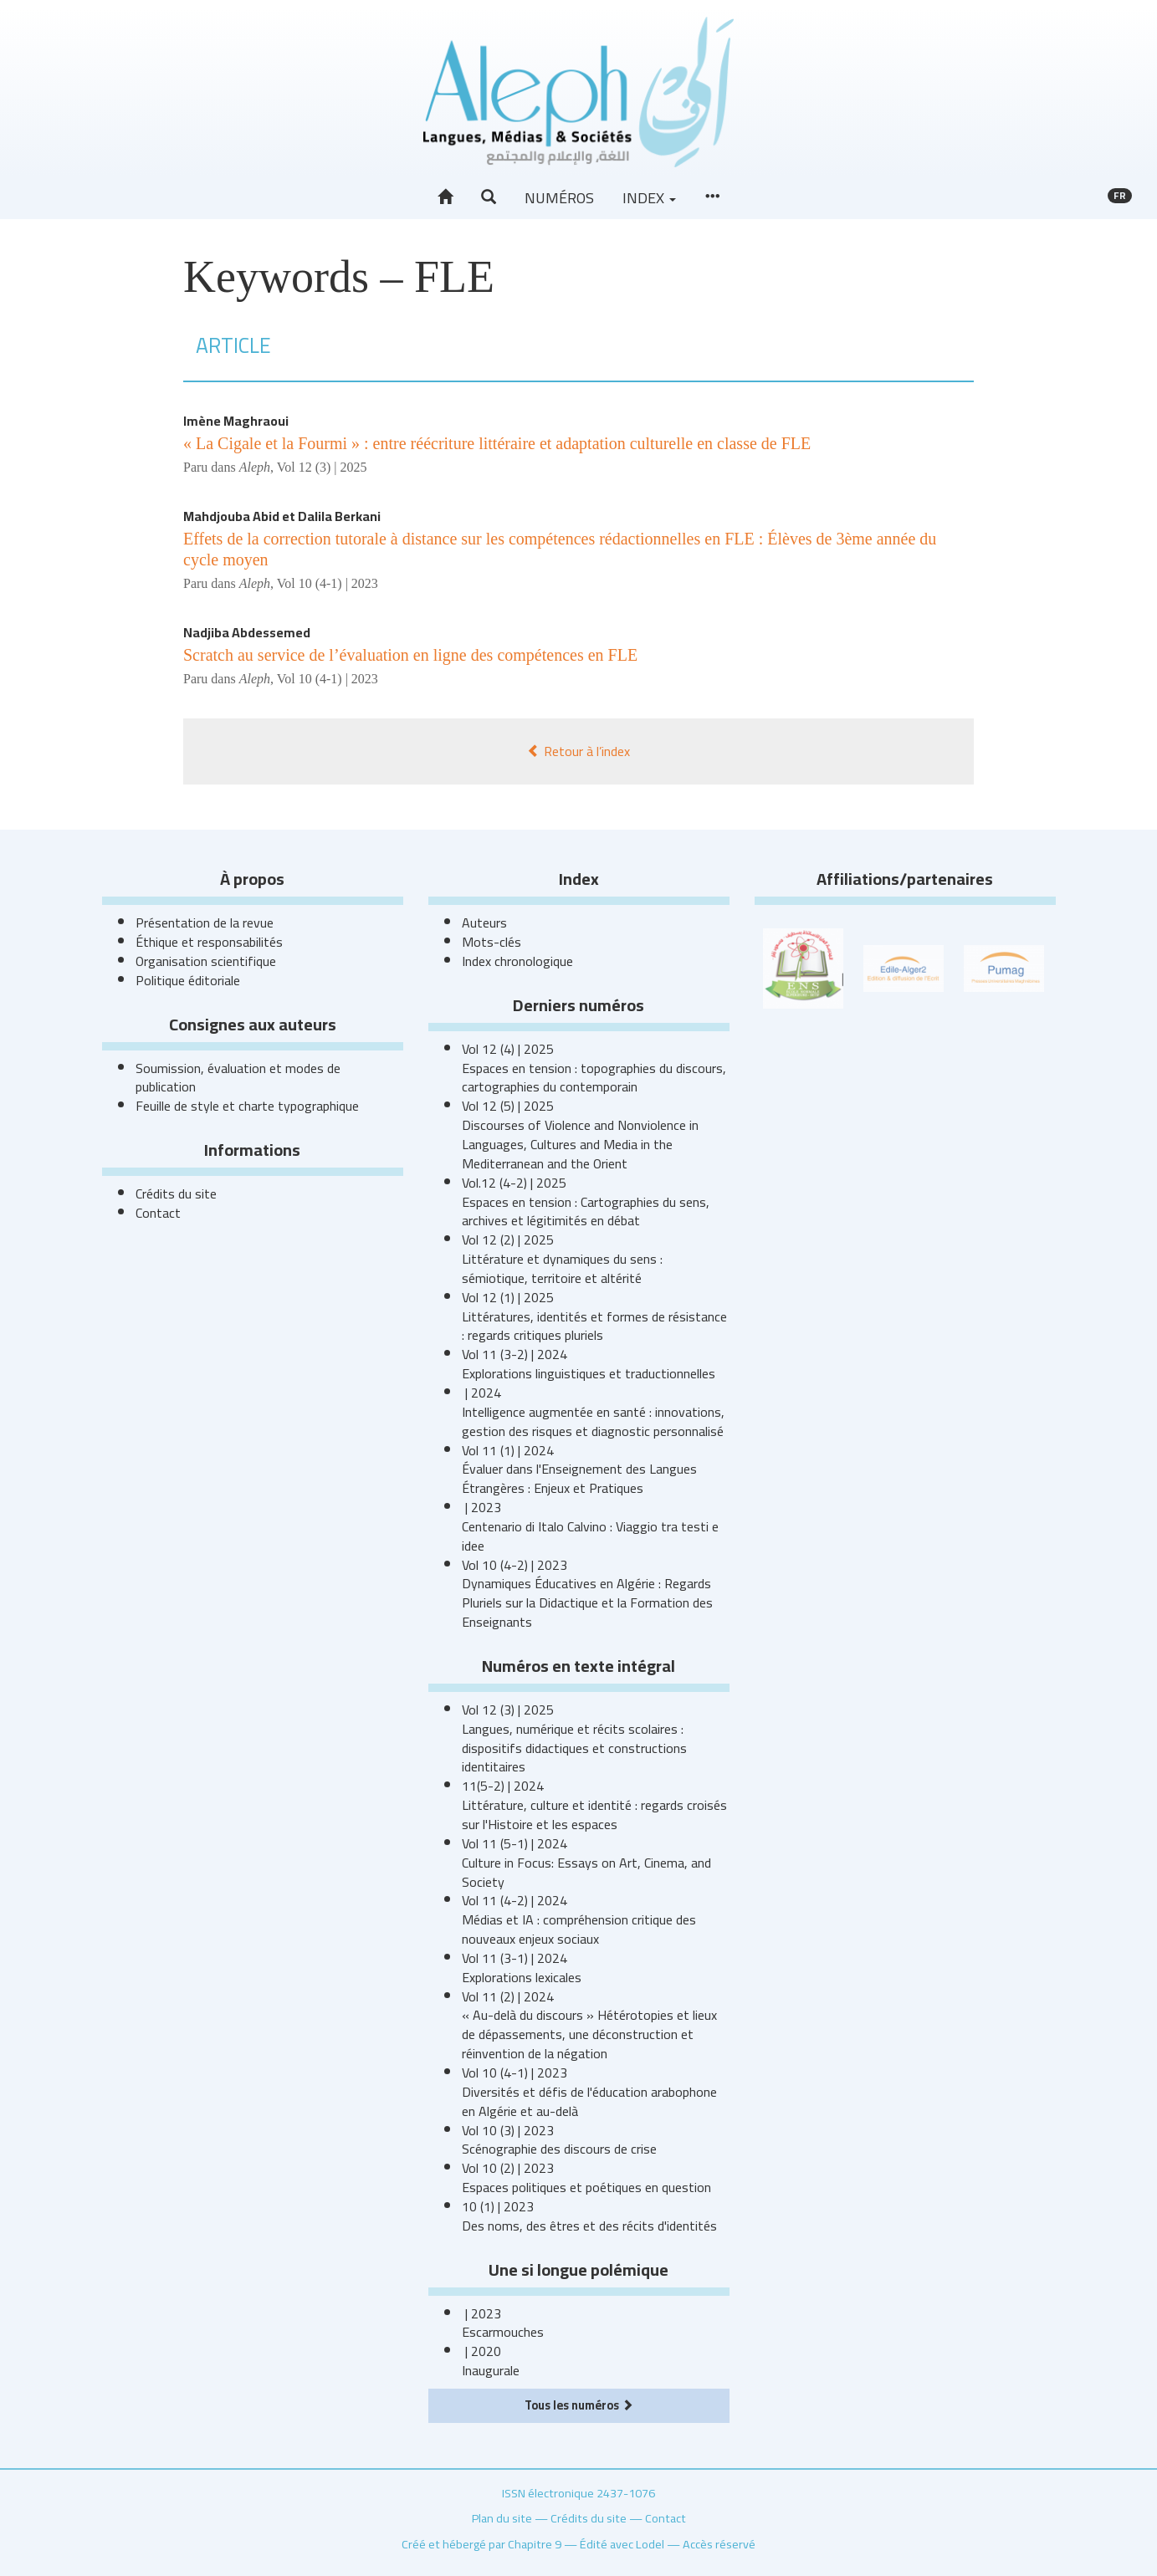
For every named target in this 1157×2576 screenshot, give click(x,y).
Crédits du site (176, 1193)
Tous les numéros (579, 2405)
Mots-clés (491, 941)
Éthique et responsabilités (209, 941)
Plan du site (502, 2518)
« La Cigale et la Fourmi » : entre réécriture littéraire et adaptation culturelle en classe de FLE (497, 443)
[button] (488, 197)
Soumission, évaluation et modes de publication (238, 1077)
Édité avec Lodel (622, 2544)
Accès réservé (719, 2544)
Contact (158, 1212)
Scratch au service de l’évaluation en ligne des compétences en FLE (410, 655)
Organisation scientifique (206, 961)
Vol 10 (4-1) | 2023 (327, 583)
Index (649, 198)
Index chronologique (517, 961)
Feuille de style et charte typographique (247, 1105)
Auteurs (484, 922)
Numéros (559, 198)
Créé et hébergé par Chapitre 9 (481, 2544)
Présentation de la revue (205, 922)
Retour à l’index (578, 751)
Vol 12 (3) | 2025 (322, 467)
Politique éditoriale (188, 980)
